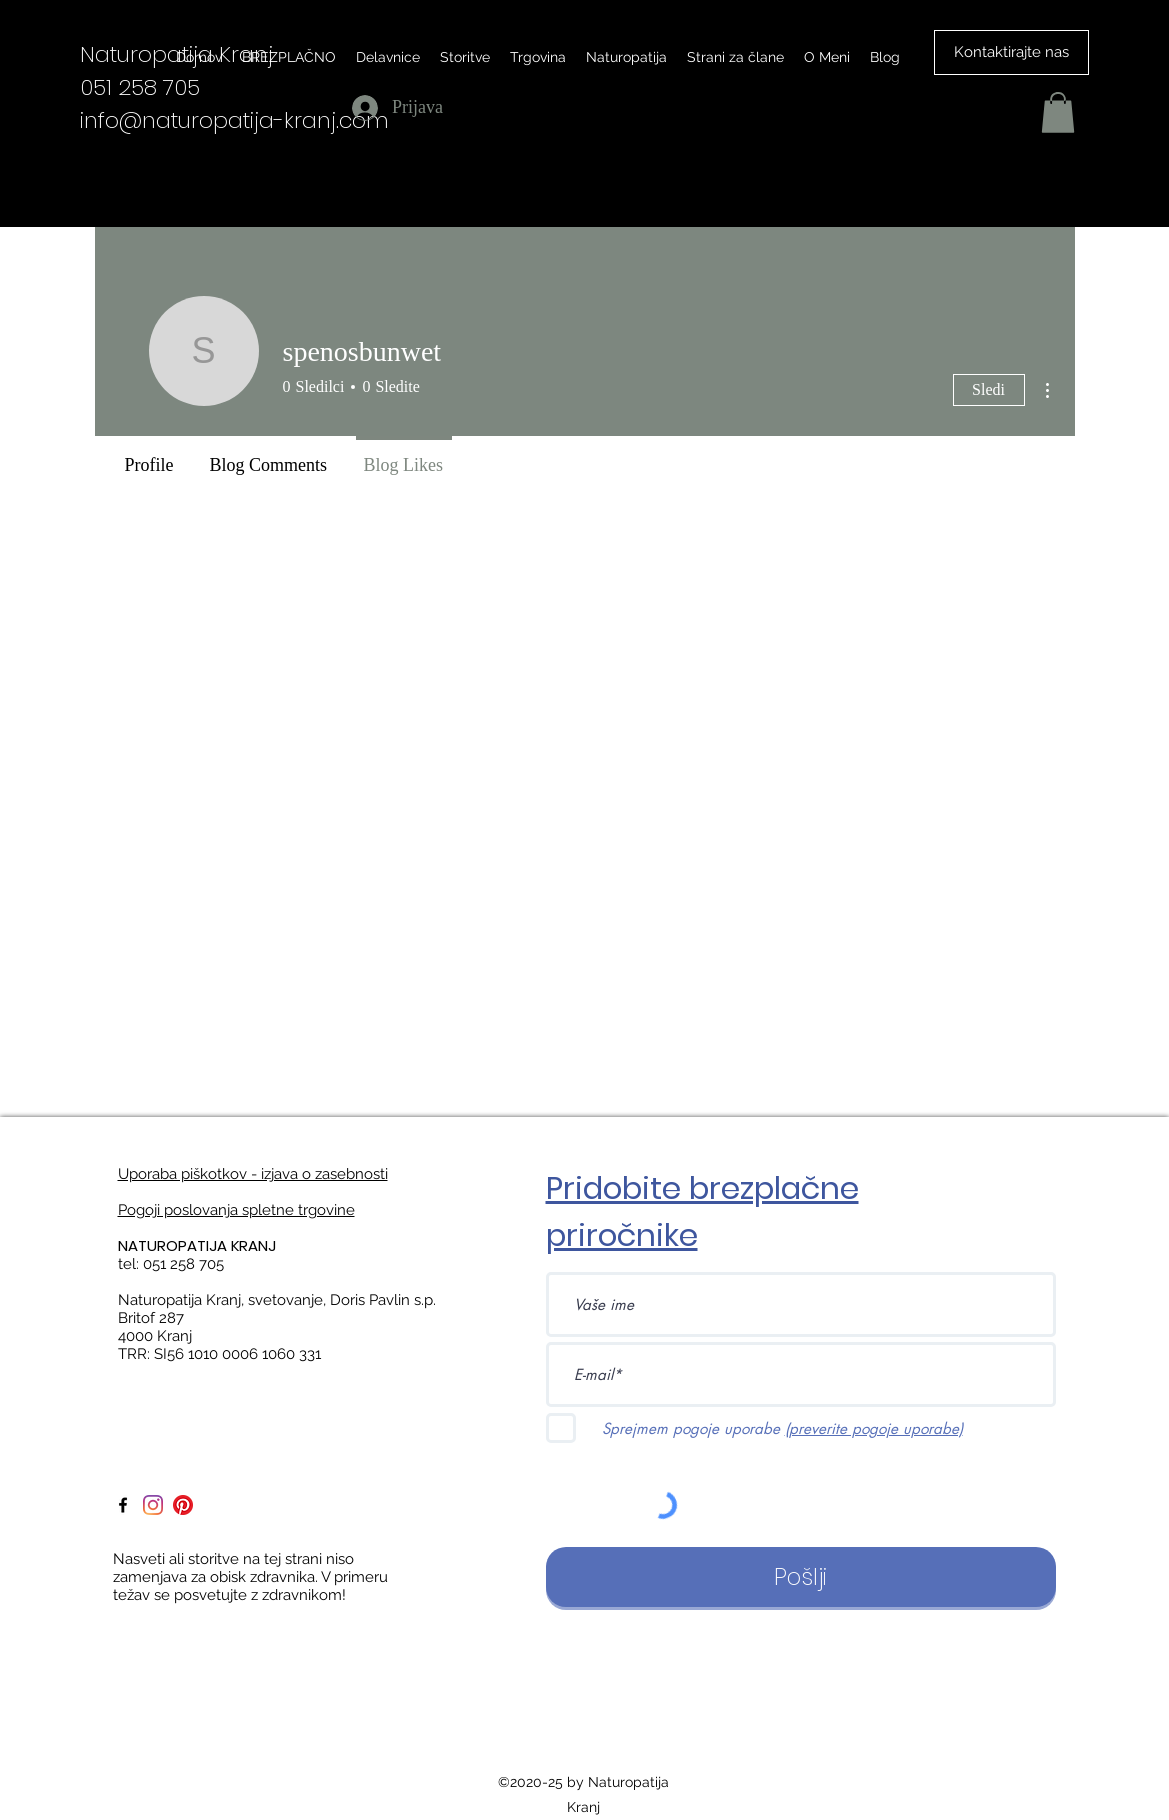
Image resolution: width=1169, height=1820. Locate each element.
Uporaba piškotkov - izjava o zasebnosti (253, 1174)
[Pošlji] (801, 1577)
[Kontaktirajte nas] (1011, 52)
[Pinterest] (183, 1505)
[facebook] (123, 1505)
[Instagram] (153, 1505)
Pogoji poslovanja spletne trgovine (236, 1210)
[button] (1058, 112)
